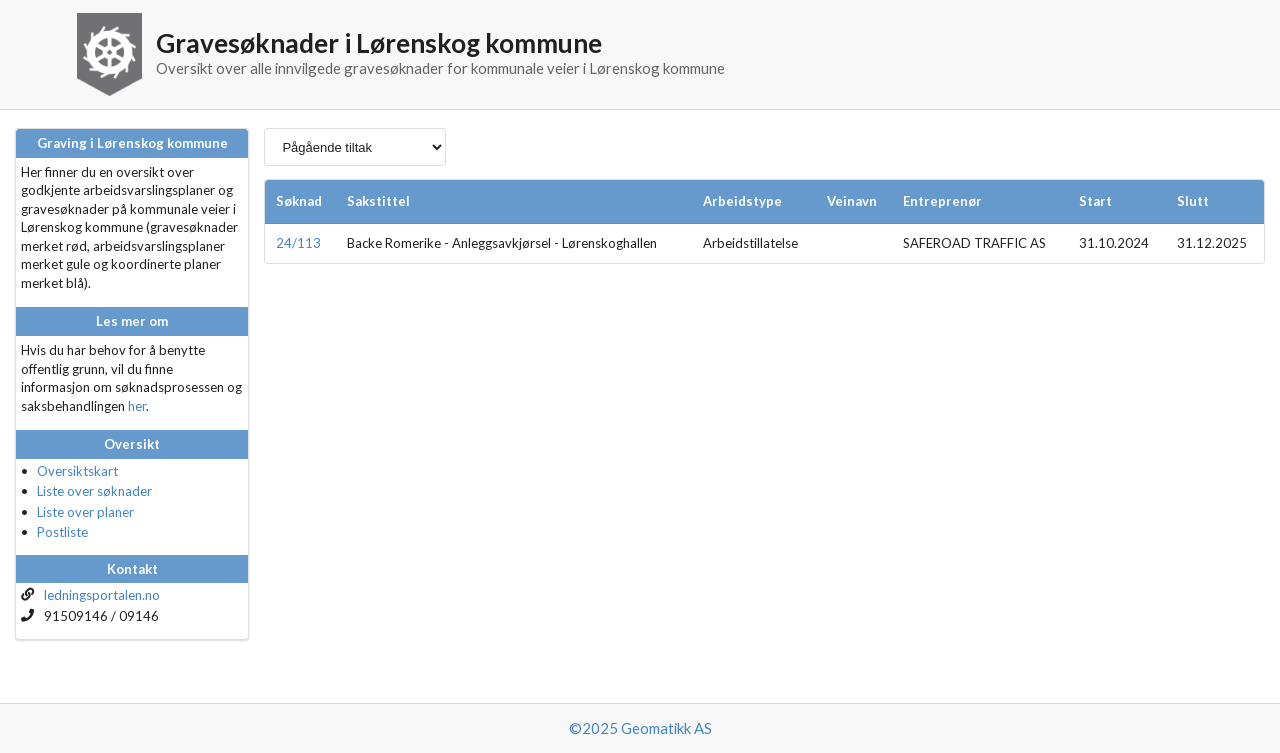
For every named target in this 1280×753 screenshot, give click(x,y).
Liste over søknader (94, 491)
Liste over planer (85, 512)
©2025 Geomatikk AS (640, 728)
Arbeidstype (742, 201)
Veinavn (852, 201)
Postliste (62, 532)
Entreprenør (942, 201)
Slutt (1193, 201)
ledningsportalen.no (102, 595)
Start (1095, 201)
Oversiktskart (77, 471)
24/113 (298, 243)
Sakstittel (378, 201)
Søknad (299, 201)
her (137, 406)
